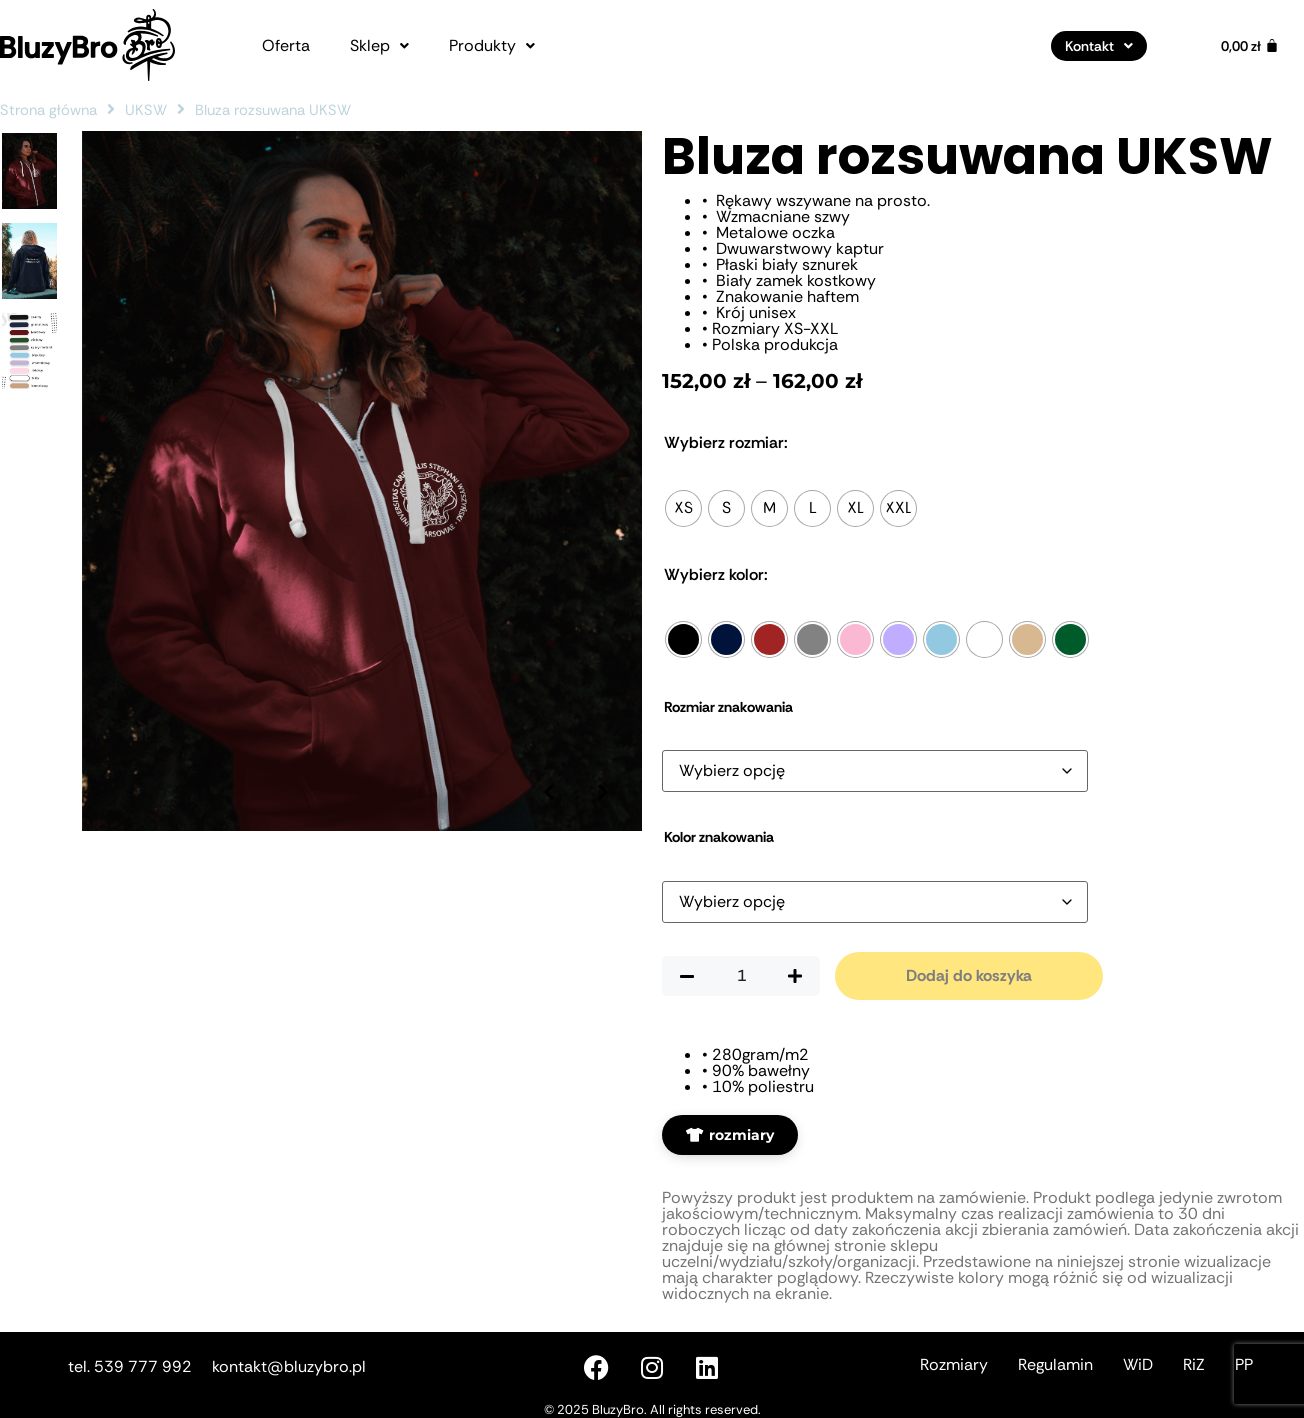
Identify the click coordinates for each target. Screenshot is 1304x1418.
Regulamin (1055, 1364)
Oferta (286, 46)
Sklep (379, 46)
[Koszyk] (1250, 46)
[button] (379, 46)
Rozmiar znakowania (728, 707)
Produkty (492, 46)
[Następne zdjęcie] (602, 762)
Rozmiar (726, 443)
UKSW (146, 110)
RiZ (1194, 1364)
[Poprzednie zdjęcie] (547, 762)
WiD (1138, 1364)
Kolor (716, 575)
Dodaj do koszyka (969, 975)
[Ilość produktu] (741, 976)
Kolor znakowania (719, 837)
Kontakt (1099, 46)
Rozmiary (954, 1364)
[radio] (683, 508)
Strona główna (48, 110)
